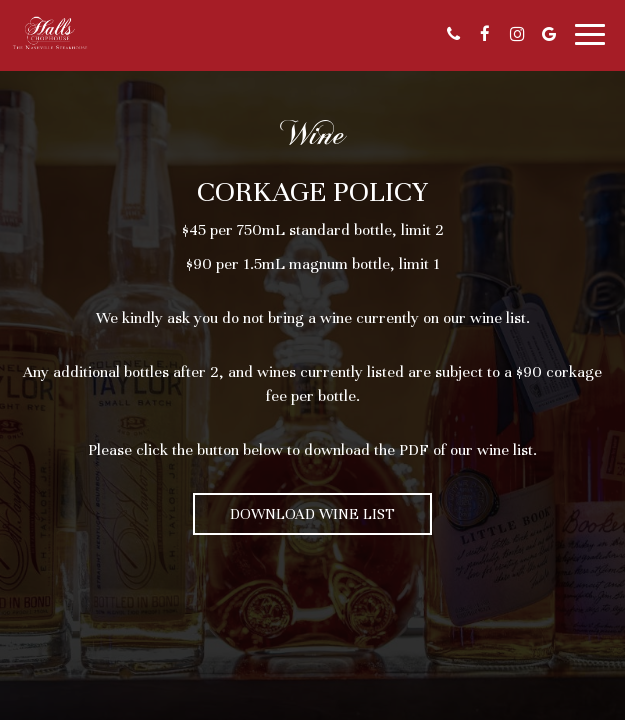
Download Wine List (312, 514)
